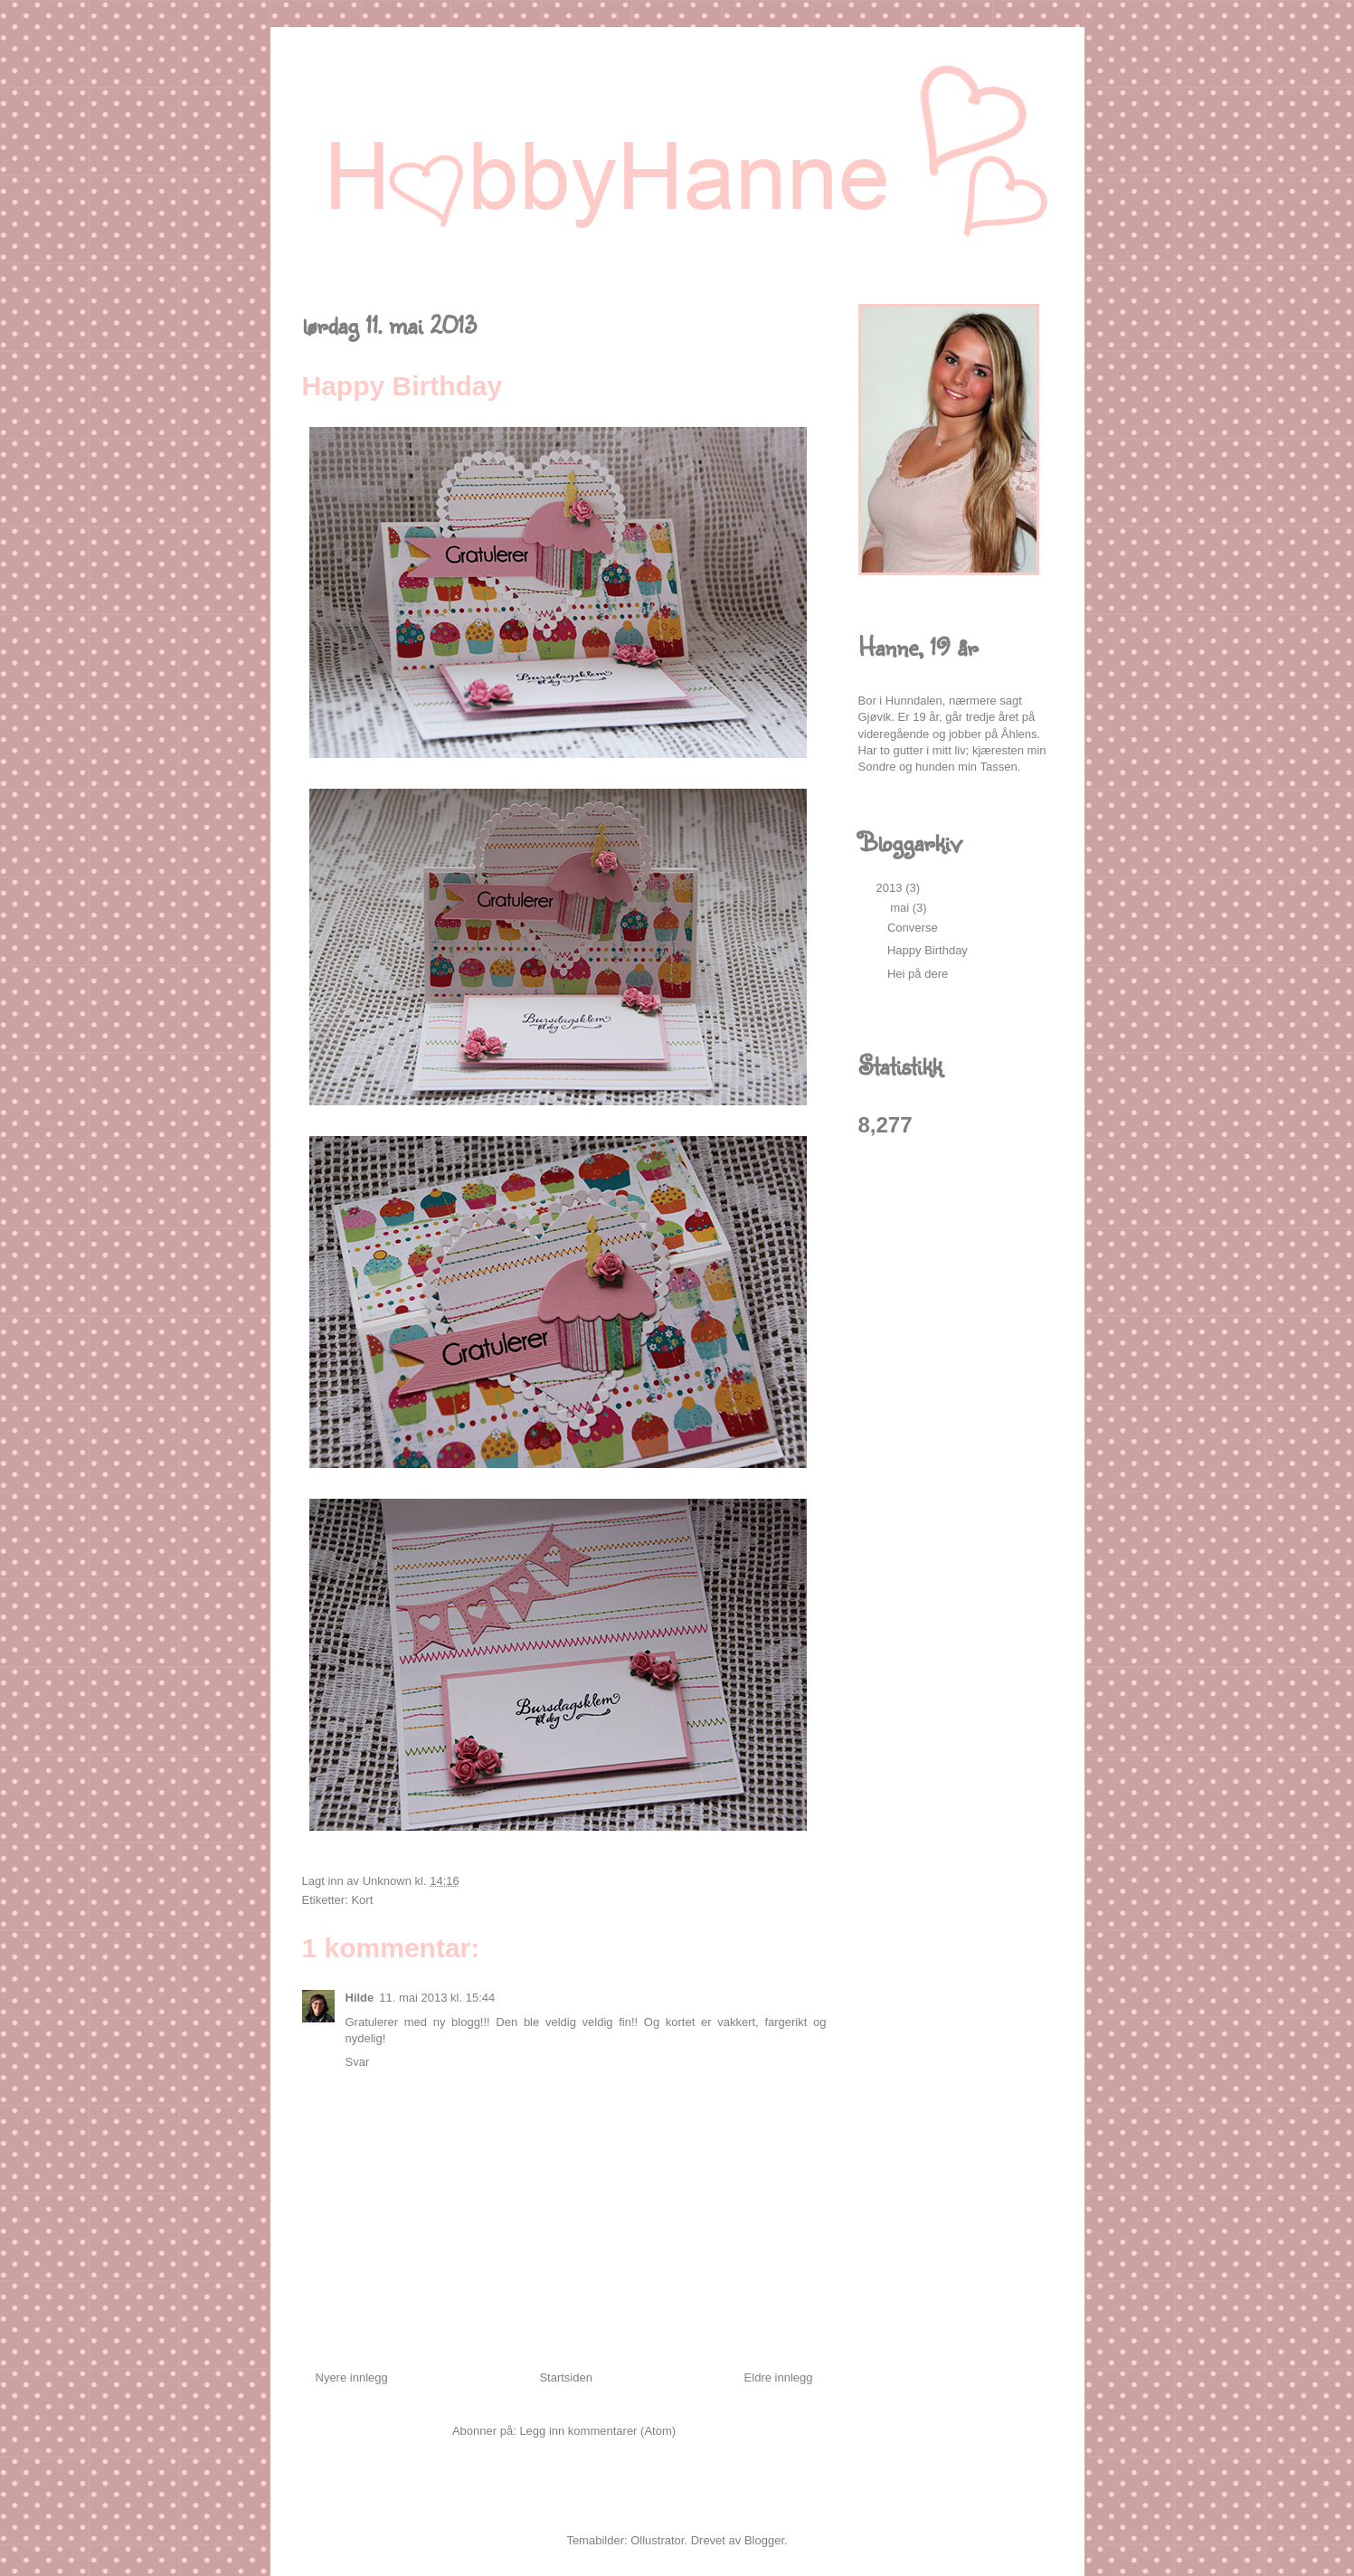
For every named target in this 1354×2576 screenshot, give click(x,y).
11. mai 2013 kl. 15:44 (437, 1997)
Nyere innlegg (352, 2377)
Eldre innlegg (778, 2377)
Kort (362, 1900)
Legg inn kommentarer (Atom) (597, 2431)
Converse (912, 927)
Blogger (764, 2540)
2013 (891, 888)
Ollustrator (657, 2540)
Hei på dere (917, 973)
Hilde (360, 1997)
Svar (358, 2062)
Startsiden (565, 2377)
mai (901, 907)
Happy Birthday (927, 950)
